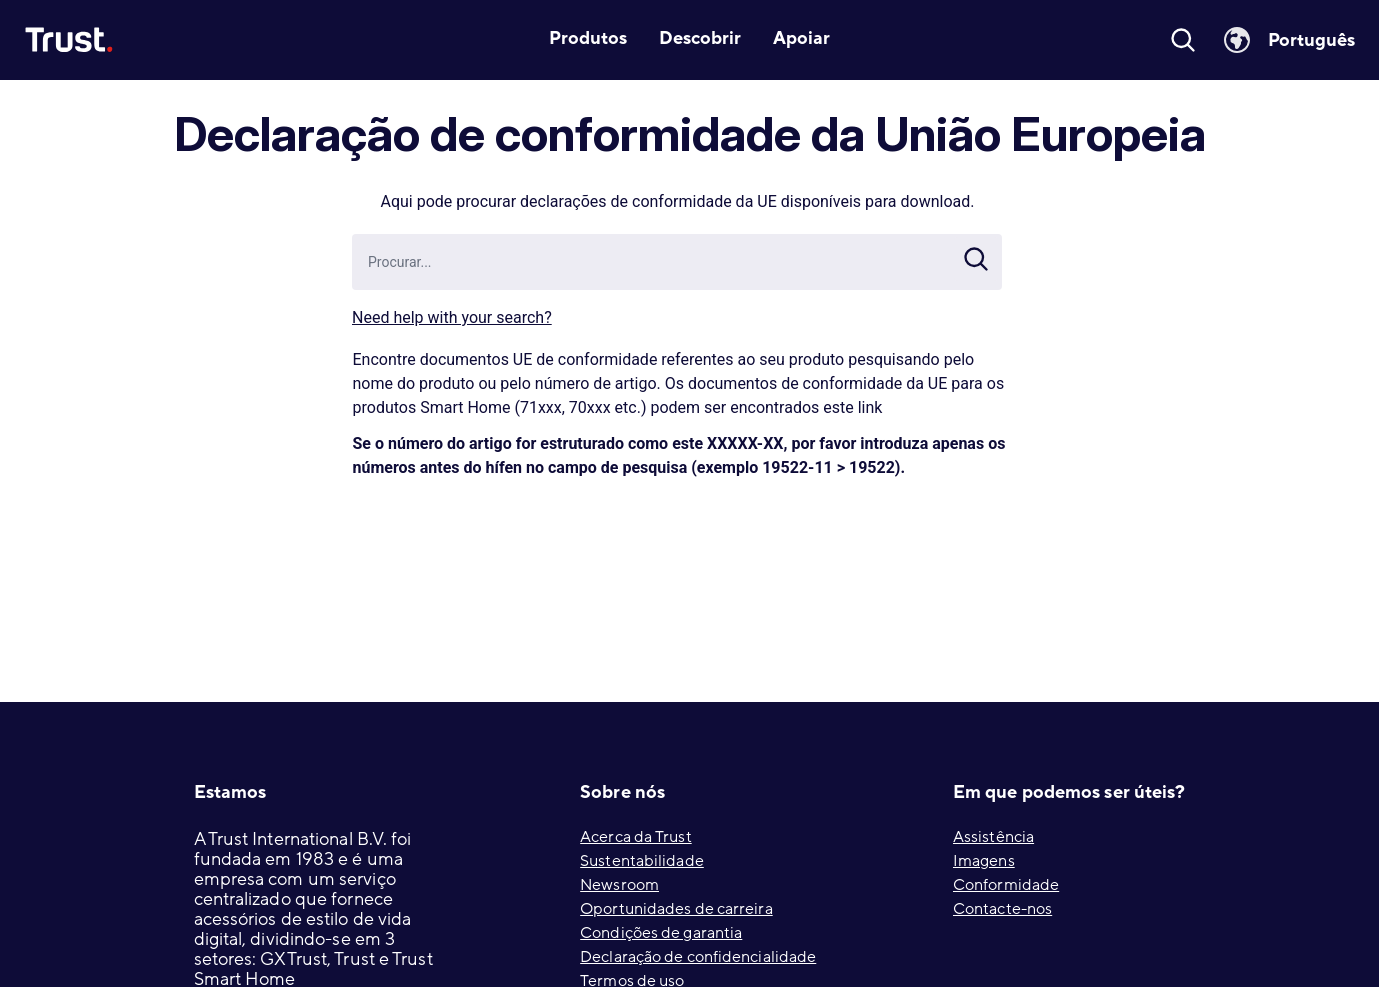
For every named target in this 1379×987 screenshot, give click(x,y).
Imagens (984, 861)
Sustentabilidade (642, 861)
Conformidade (1006, 885)
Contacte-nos (1002, 909)
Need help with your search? (452, 317)
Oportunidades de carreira (676, 909)
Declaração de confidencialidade (698, 957)
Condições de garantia (661, 933)
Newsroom (619, 885)
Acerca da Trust (636, 837)
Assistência (993, 837)
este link (852, 407)
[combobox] (690, 262)
